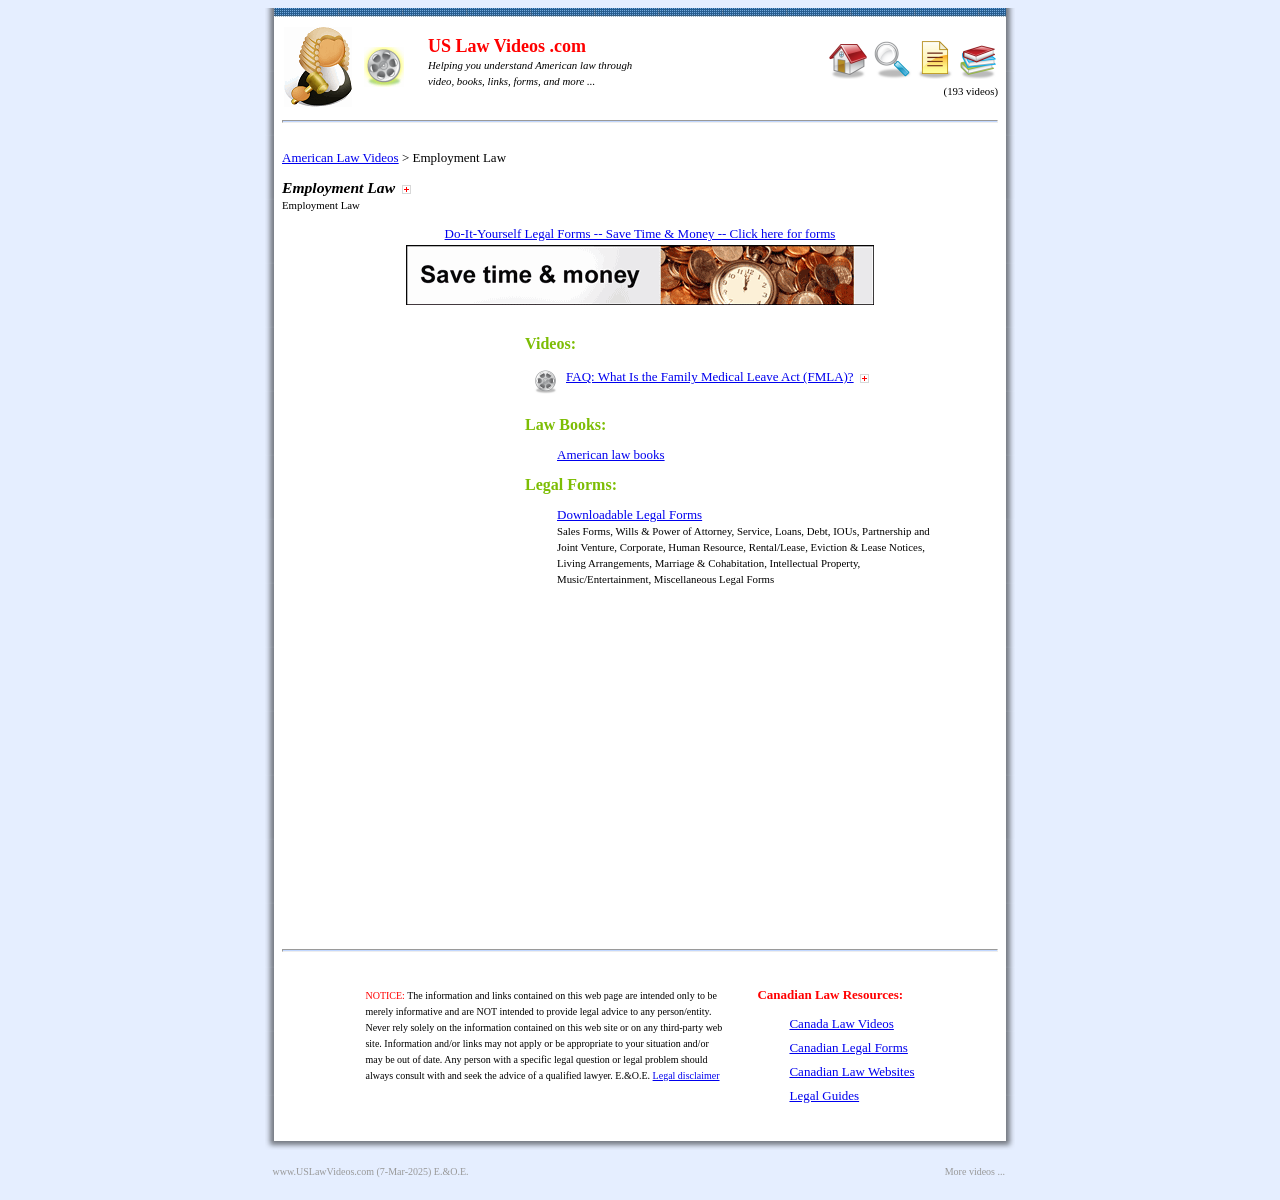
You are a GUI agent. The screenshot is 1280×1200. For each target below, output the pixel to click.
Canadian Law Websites (851, 1071)
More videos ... (975, 1171)
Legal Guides (824, 1095)
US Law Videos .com (507, 46)
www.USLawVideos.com (324, 1171)
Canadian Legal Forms (848, 1047)
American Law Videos (340, 157)
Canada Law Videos (841, 1023)
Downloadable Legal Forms (629, 514)
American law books (611, 454)
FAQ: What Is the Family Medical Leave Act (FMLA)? (710, 376)
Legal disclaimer (686, 1075)
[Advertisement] (420, 622)
